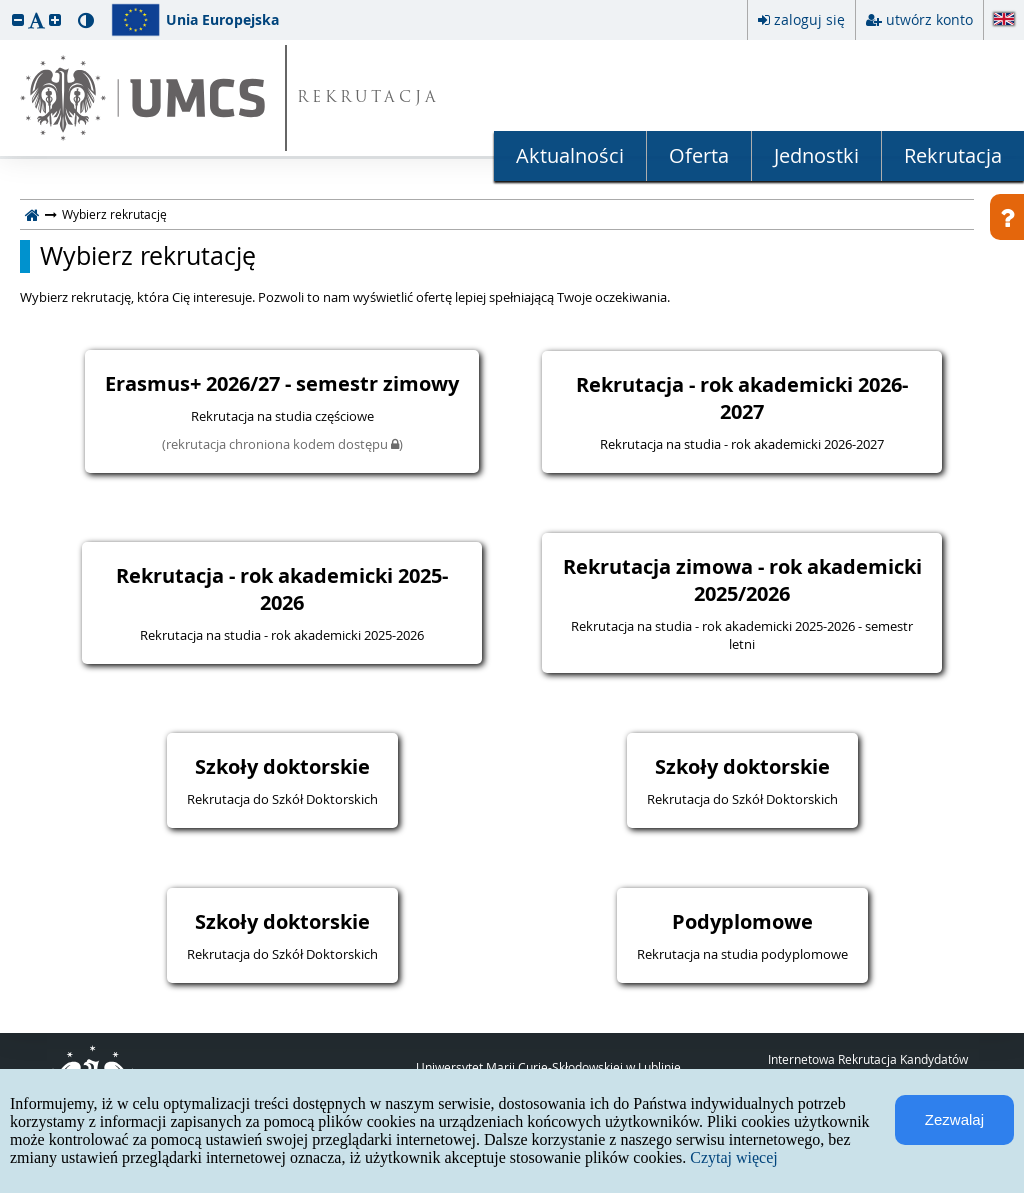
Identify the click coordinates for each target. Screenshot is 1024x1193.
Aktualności (570, 155)
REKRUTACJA (368, 98)
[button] (18, 19)
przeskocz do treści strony (5, 5)
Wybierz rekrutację (148, 256)
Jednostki (816, 155)
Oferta (699, 155)
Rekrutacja (953, 155)
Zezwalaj (954, 1119)
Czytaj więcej (734, 1157)
